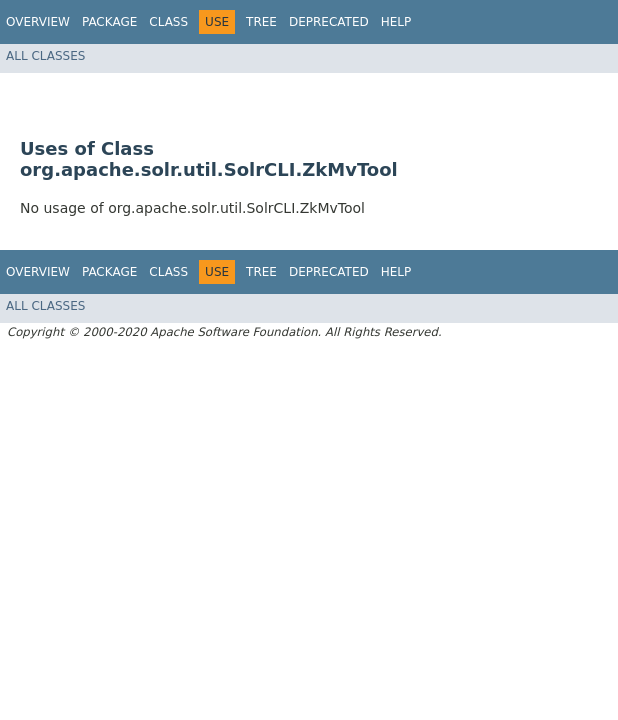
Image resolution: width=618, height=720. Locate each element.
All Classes (45, 56)
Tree (261, 22)
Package (109, 22)
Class (168, 22)
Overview (38, 22)
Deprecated (329, 22)
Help (396, 22)
